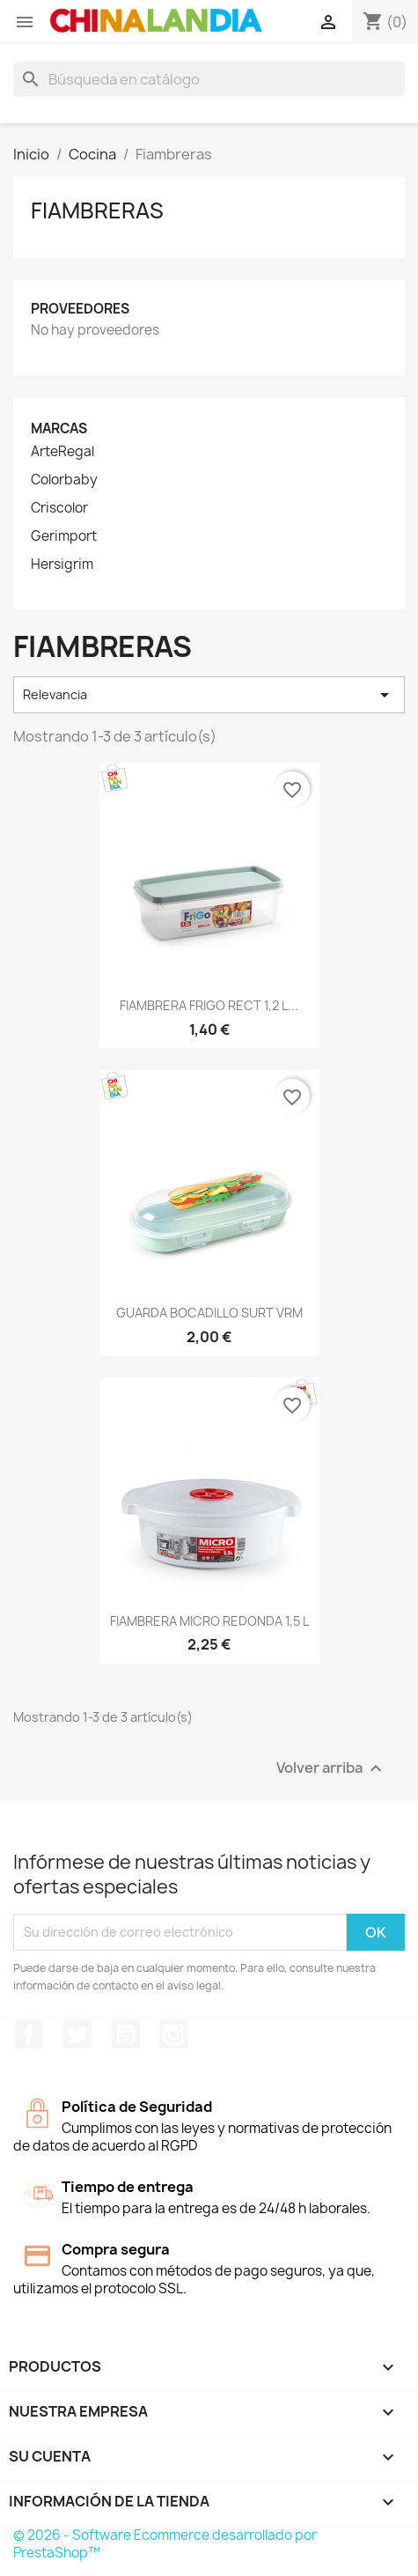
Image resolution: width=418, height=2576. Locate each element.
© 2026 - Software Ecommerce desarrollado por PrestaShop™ (165, 2544)
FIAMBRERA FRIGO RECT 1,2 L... (209, 1005)
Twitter (77, 2034)
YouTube (126, 2034)
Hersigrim (62, 564)
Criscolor (59, 508)
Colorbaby (64, 480)
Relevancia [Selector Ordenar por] (209, 694)
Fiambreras (97, 210)
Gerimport (64, 536)
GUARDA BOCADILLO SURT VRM (209, 1312)
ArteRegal (62, 452)
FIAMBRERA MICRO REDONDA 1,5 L (209, 1621)
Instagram (173, 2034)
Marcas (59, 428)
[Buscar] (209, 79)
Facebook (29, 2034)
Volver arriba (331, 1768)
